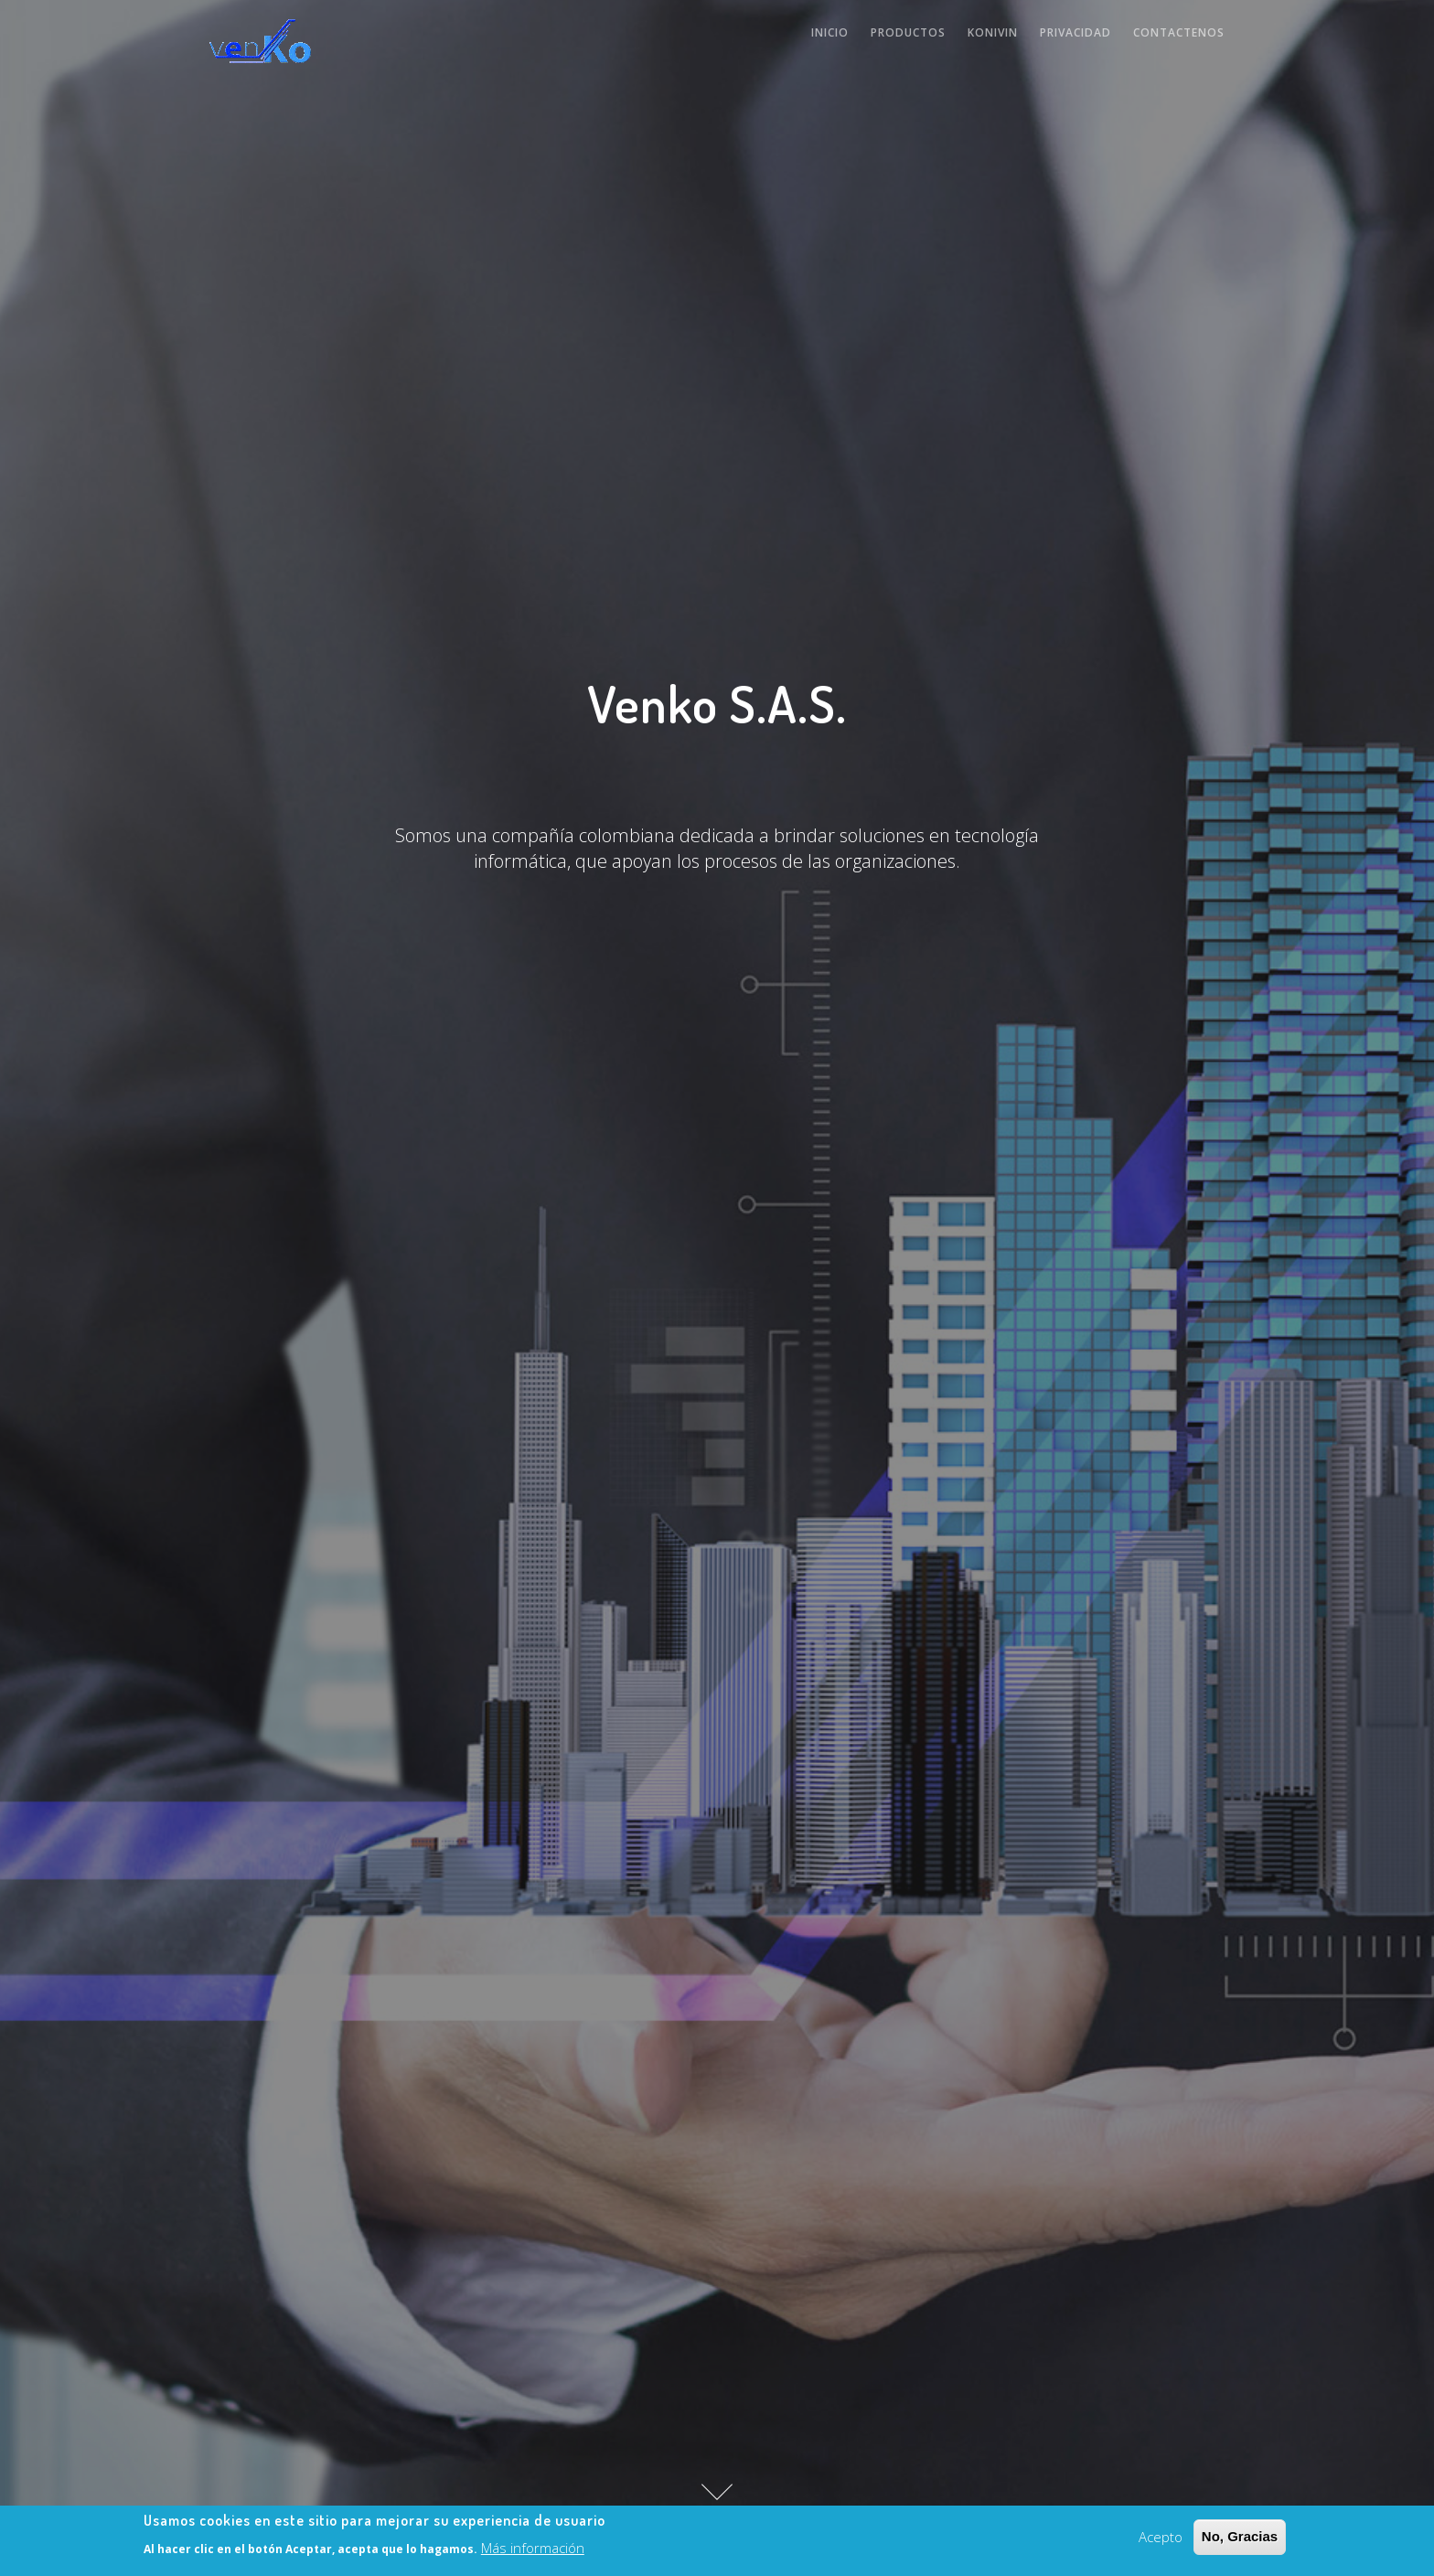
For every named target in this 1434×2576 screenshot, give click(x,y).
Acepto (1161, 2537)
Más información (532, 2549)
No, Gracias (1240, 2537)
